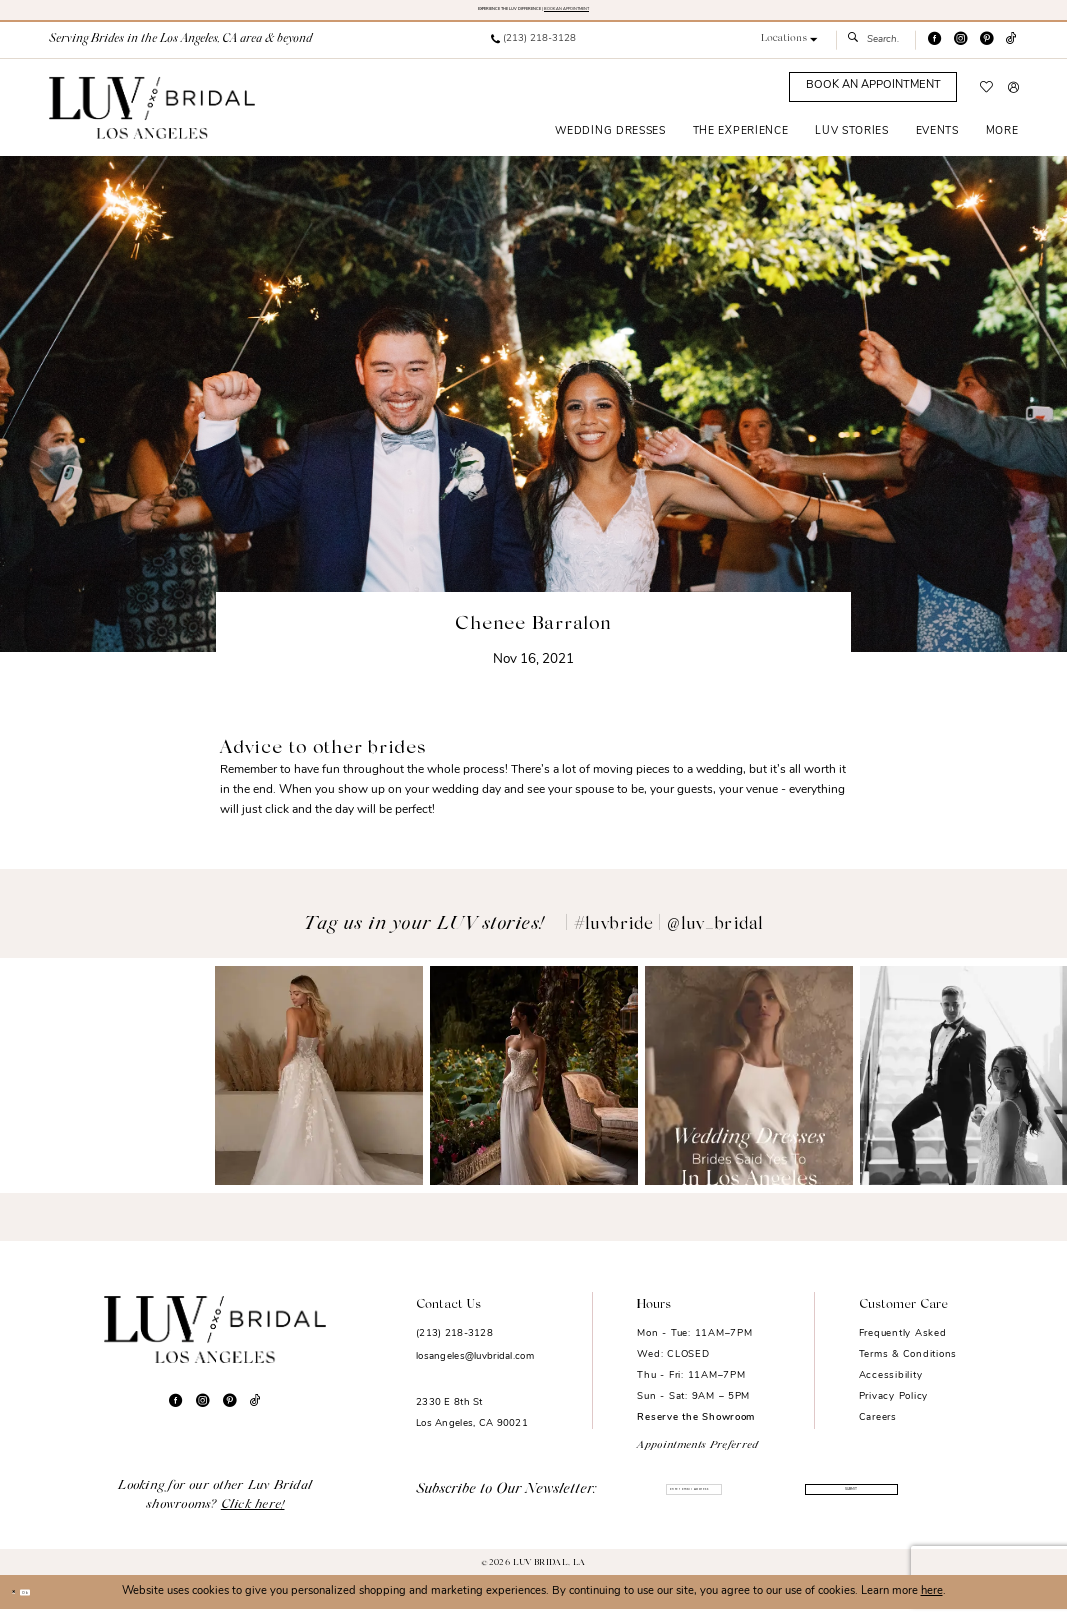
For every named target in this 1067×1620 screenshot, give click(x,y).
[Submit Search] (857, 51)
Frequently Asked (903, 1344)
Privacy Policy (893, 1406)
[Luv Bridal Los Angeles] (152, 118)
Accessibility (891, 1386)
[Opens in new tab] (104, 1086)
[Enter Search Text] (875, 51)
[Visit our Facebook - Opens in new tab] (934, 50)
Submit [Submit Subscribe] (845, 1502)
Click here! (253, 1516)
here (932, 1602)
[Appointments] (873, 98)
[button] (788, 50)
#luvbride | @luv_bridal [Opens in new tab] (669, 935)
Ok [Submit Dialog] (53, 1602)
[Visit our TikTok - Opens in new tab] (1011, 50)
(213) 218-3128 (454, 1344)
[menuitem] (533, 51)
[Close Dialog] (21, 1603)
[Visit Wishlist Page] (986, 98)
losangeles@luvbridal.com (475, 1367)
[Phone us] (533, 51)
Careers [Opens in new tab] (878, 1427)
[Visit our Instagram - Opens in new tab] (960, 50)
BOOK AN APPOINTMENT (638, 14)
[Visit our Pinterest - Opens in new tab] (986, 50)
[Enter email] (694, 1503)
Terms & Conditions (908, 1365)
